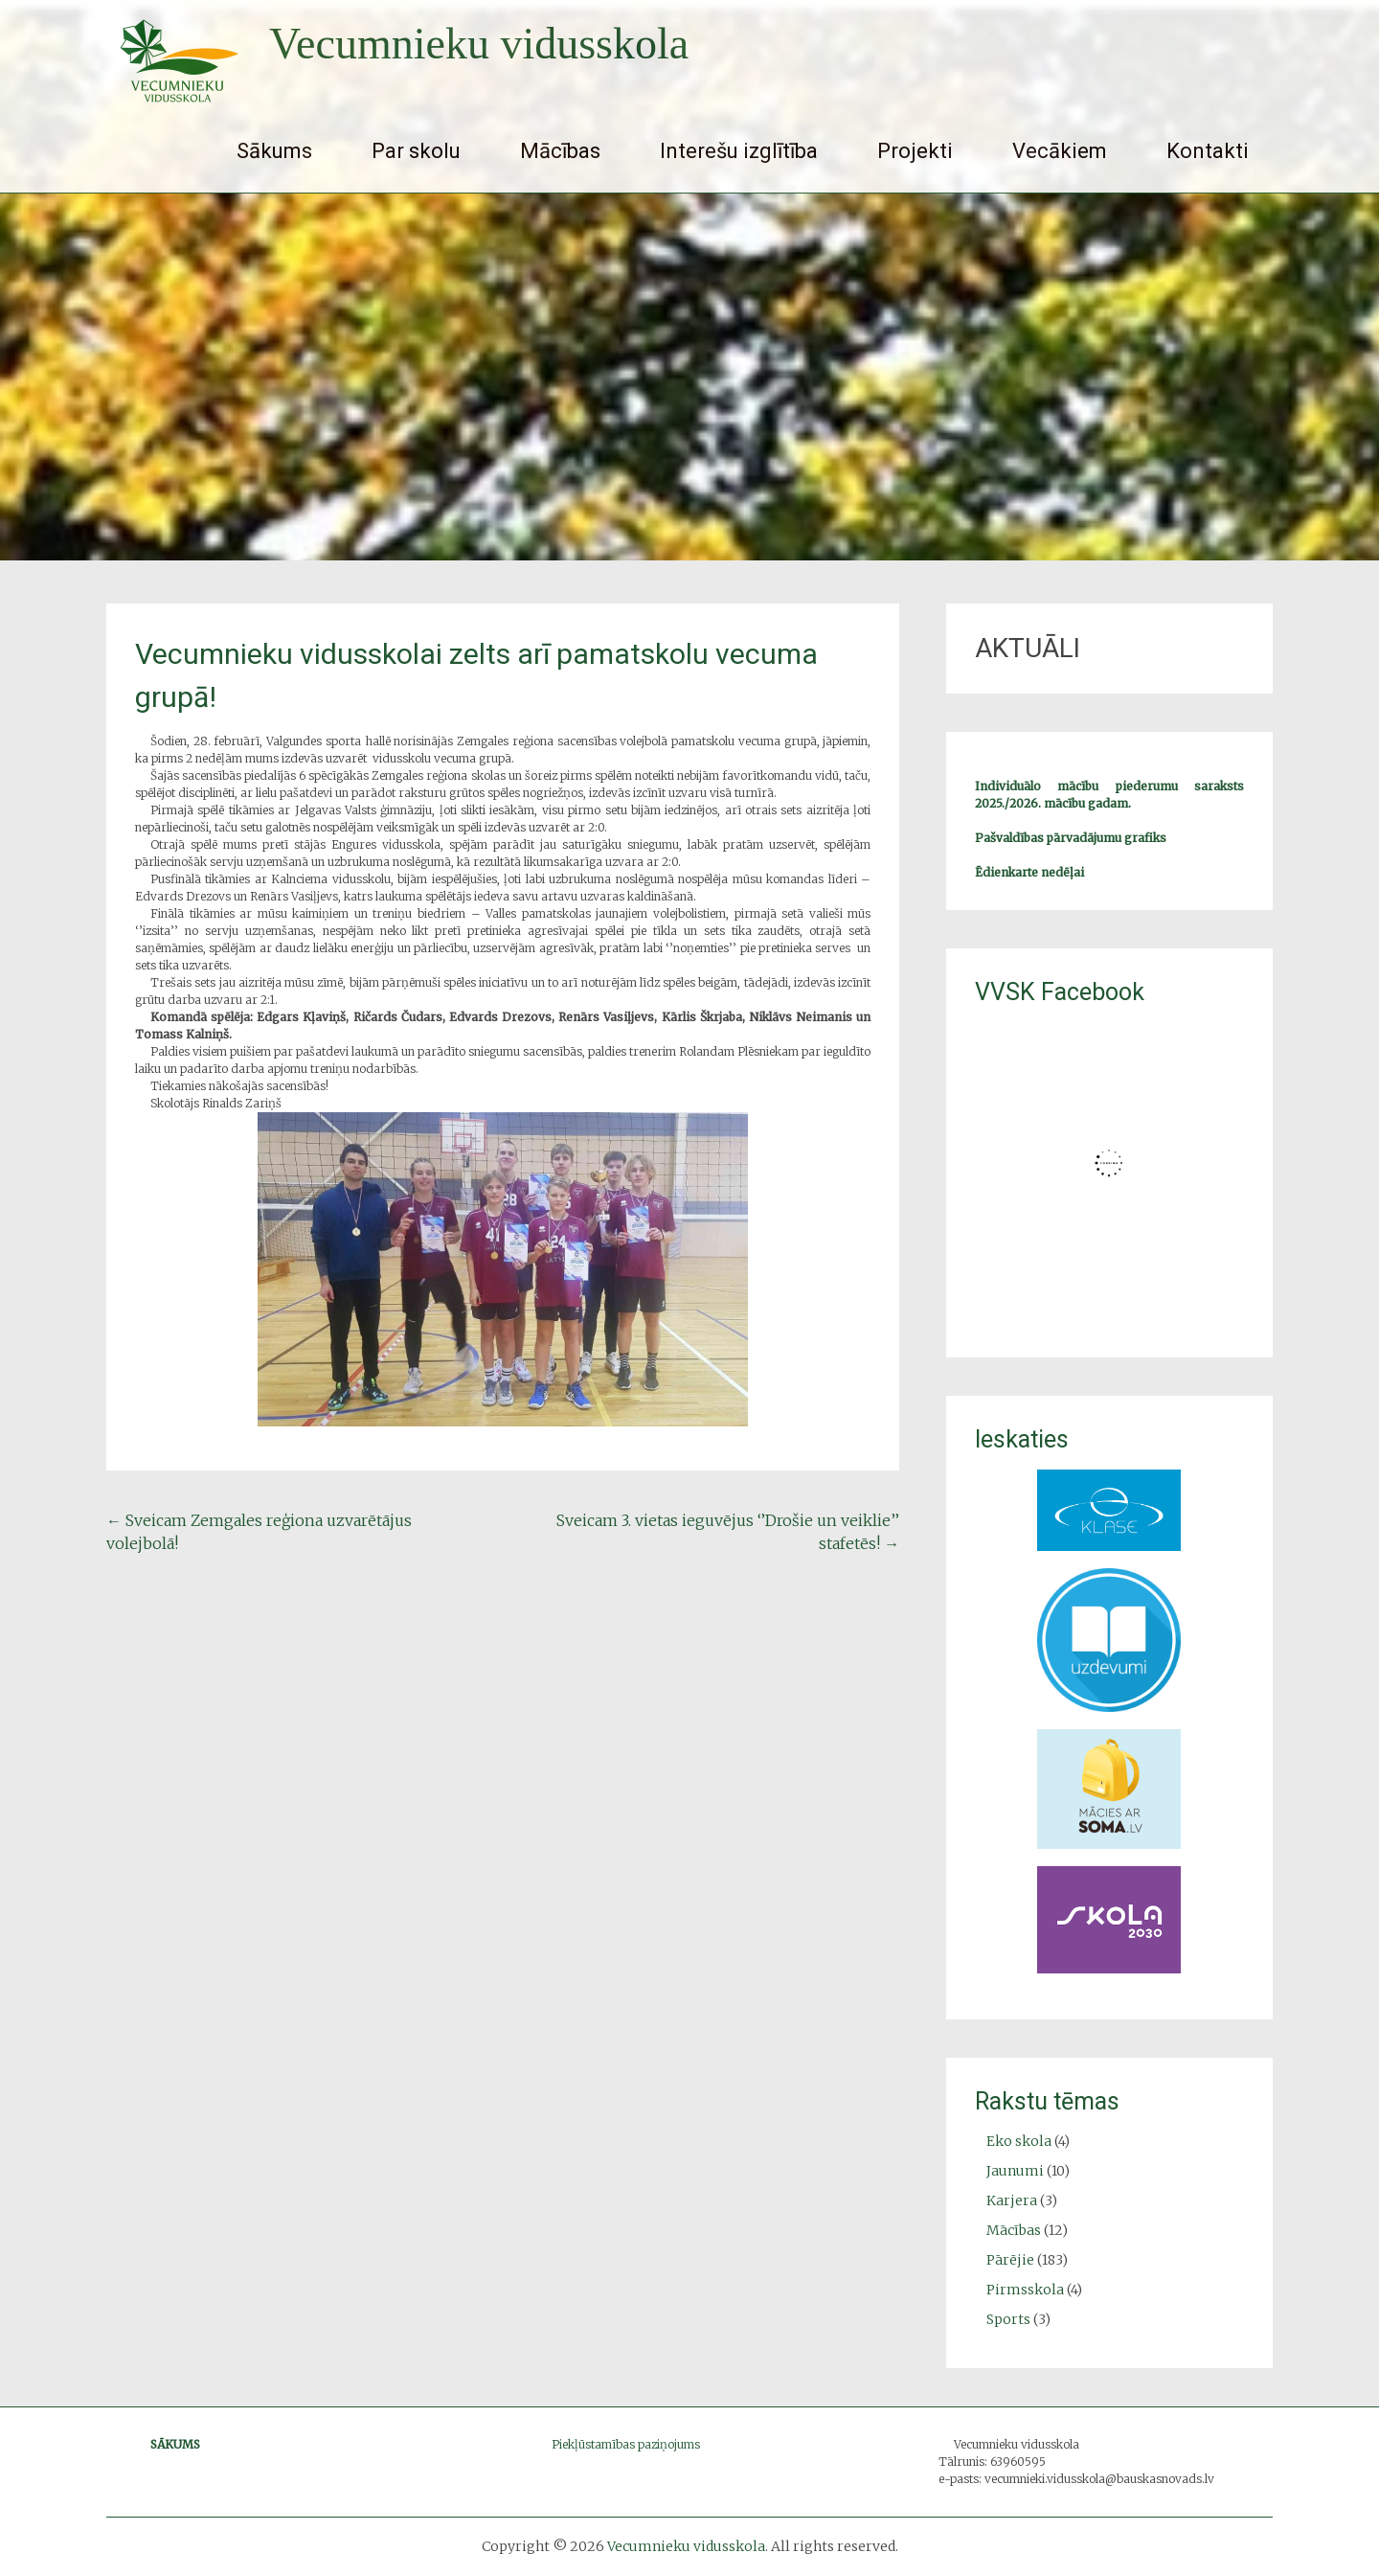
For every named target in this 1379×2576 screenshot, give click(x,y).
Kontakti (1207, 151)
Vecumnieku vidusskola (479, 43)
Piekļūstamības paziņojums (626, 2444)
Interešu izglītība (739, 151)
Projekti (915, 151)
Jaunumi (1015, 2170)
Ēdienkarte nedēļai (1029, 872)
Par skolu (416, 151)
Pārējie (1010, 2259)
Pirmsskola (1025, 2289)
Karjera (1011, 2200)
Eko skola (1018, 2141)
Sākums (274, 151)
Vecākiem (1059, 151)
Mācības (560, 151)
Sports (1008, 2319)
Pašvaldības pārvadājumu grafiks (1070, 838)
